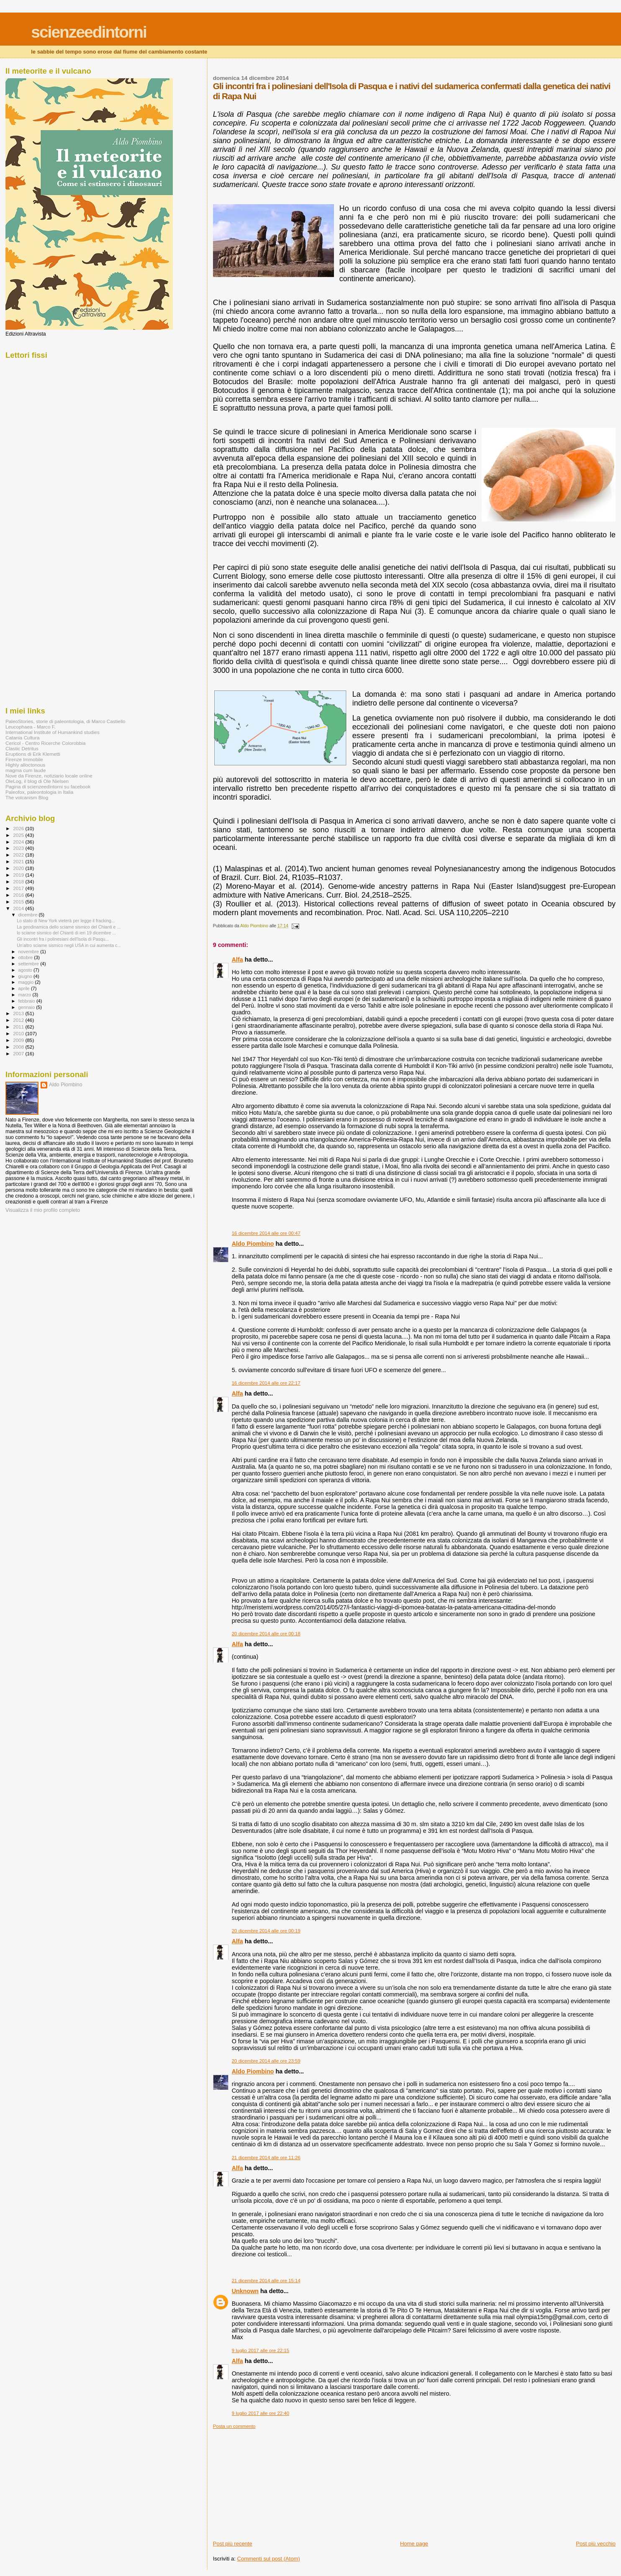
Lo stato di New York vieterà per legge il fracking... (66, 920)
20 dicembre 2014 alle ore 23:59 (266, 2060)
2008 (19, 1046)
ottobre (26, 957)
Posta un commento (234, 2426)
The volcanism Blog (26, 797)
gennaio (27, 1007)
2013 (19, 1013)
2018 (19, 881)
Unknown (245, 2291)
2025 (19, 835)
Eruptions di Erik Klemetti (32, 754)
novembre (29, 951)
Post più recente (232, 2543)
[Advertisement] (276, 2481)
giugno (26, 976)
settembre (29, 963)
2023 (19, 848)
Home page (414, 2543)
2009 (19, 1040)
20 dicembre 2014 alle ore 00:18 (266, 1633)
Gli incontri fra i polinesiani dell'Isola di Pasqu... (63, 939)
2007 (19, 1053)
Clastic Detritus (21, 748)
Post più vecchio (596, 2543)
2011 (19, 1026)
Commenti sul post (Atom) (268, 2558)
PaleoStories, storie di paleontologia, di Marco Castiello (65, 721)
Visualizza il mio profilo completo (42, 1210)
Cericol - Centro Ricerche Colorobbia (45, 743)
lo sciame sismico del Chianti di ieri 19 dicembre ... (66, 932)
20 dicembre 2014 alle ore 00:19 (266, 1930)
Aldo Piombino (253, 1243)
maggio (26, 982)
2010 (19, 1033)
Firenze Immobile (24, 759)
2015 (19, 901)
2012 (19, 1020)
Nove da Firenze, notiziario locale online (48, 775)
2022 (19, 854)
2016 (19, 895)
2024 (19, 841)
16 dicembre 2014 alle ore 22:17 (266, 1382)
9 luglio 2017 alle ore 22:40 (260, 2413)
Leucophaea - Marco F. (30, 726)
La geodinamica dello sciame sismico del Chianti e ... (69, 926)
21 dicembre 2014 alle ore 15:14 (266, 2280)
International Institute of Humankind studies (52, 732)
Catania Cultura (22, 737)
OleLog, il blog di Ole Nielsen (37, 781)
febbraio (27, 1000)
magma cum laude (25, 770)
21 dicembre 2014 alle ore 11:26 (266, 2157)
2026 (19, 828)
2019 (19, 874)
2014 (19, 908)
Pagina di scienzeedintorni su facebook (47, 786)
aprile (24, 988)
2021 (19, 861)
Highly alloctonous (25, 764)
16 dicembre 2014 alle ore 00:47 (266, 1233)
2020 (19, 868)
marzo (25, 994)
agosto (26, 969)
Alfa (237, 959)
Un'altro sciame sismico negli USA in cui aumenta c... (69, 945)
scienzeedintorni (88, 32)
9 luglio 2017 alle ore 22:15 (260, 2350)
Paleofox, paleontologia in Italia (39, 792)
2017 (19, 888)
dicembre (28, 914)
